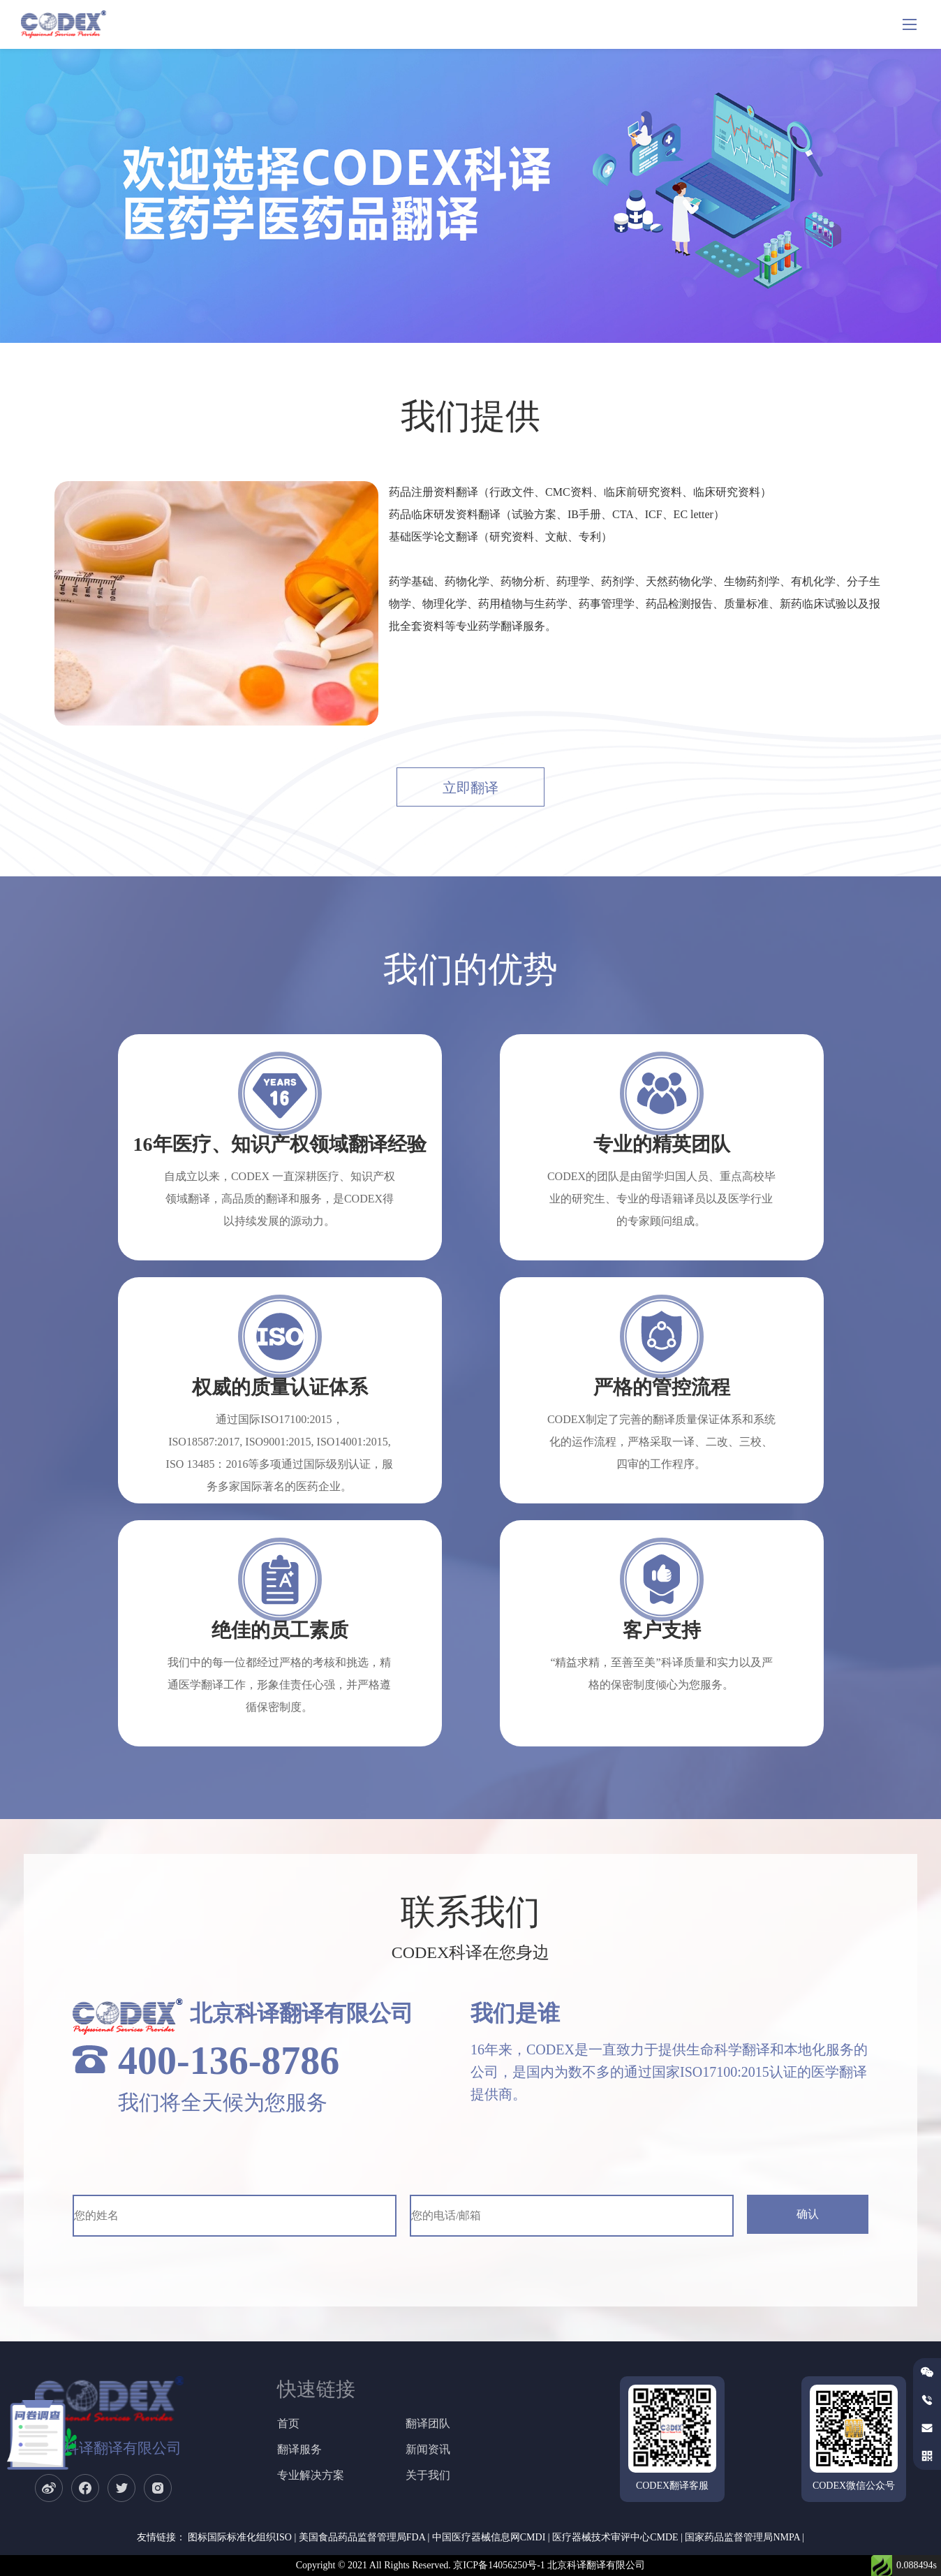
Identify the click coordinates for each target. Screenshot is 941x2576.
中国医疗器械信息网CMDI (489, 2537)
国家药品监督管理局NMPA (742, 2537)
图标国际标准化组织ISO (240, 2537)
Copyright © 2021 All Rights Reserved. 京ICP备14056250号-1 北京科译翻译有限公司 (471, 2565)
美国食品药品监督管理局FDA (362, 2537)
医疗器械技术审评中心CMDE (615, 2537)
